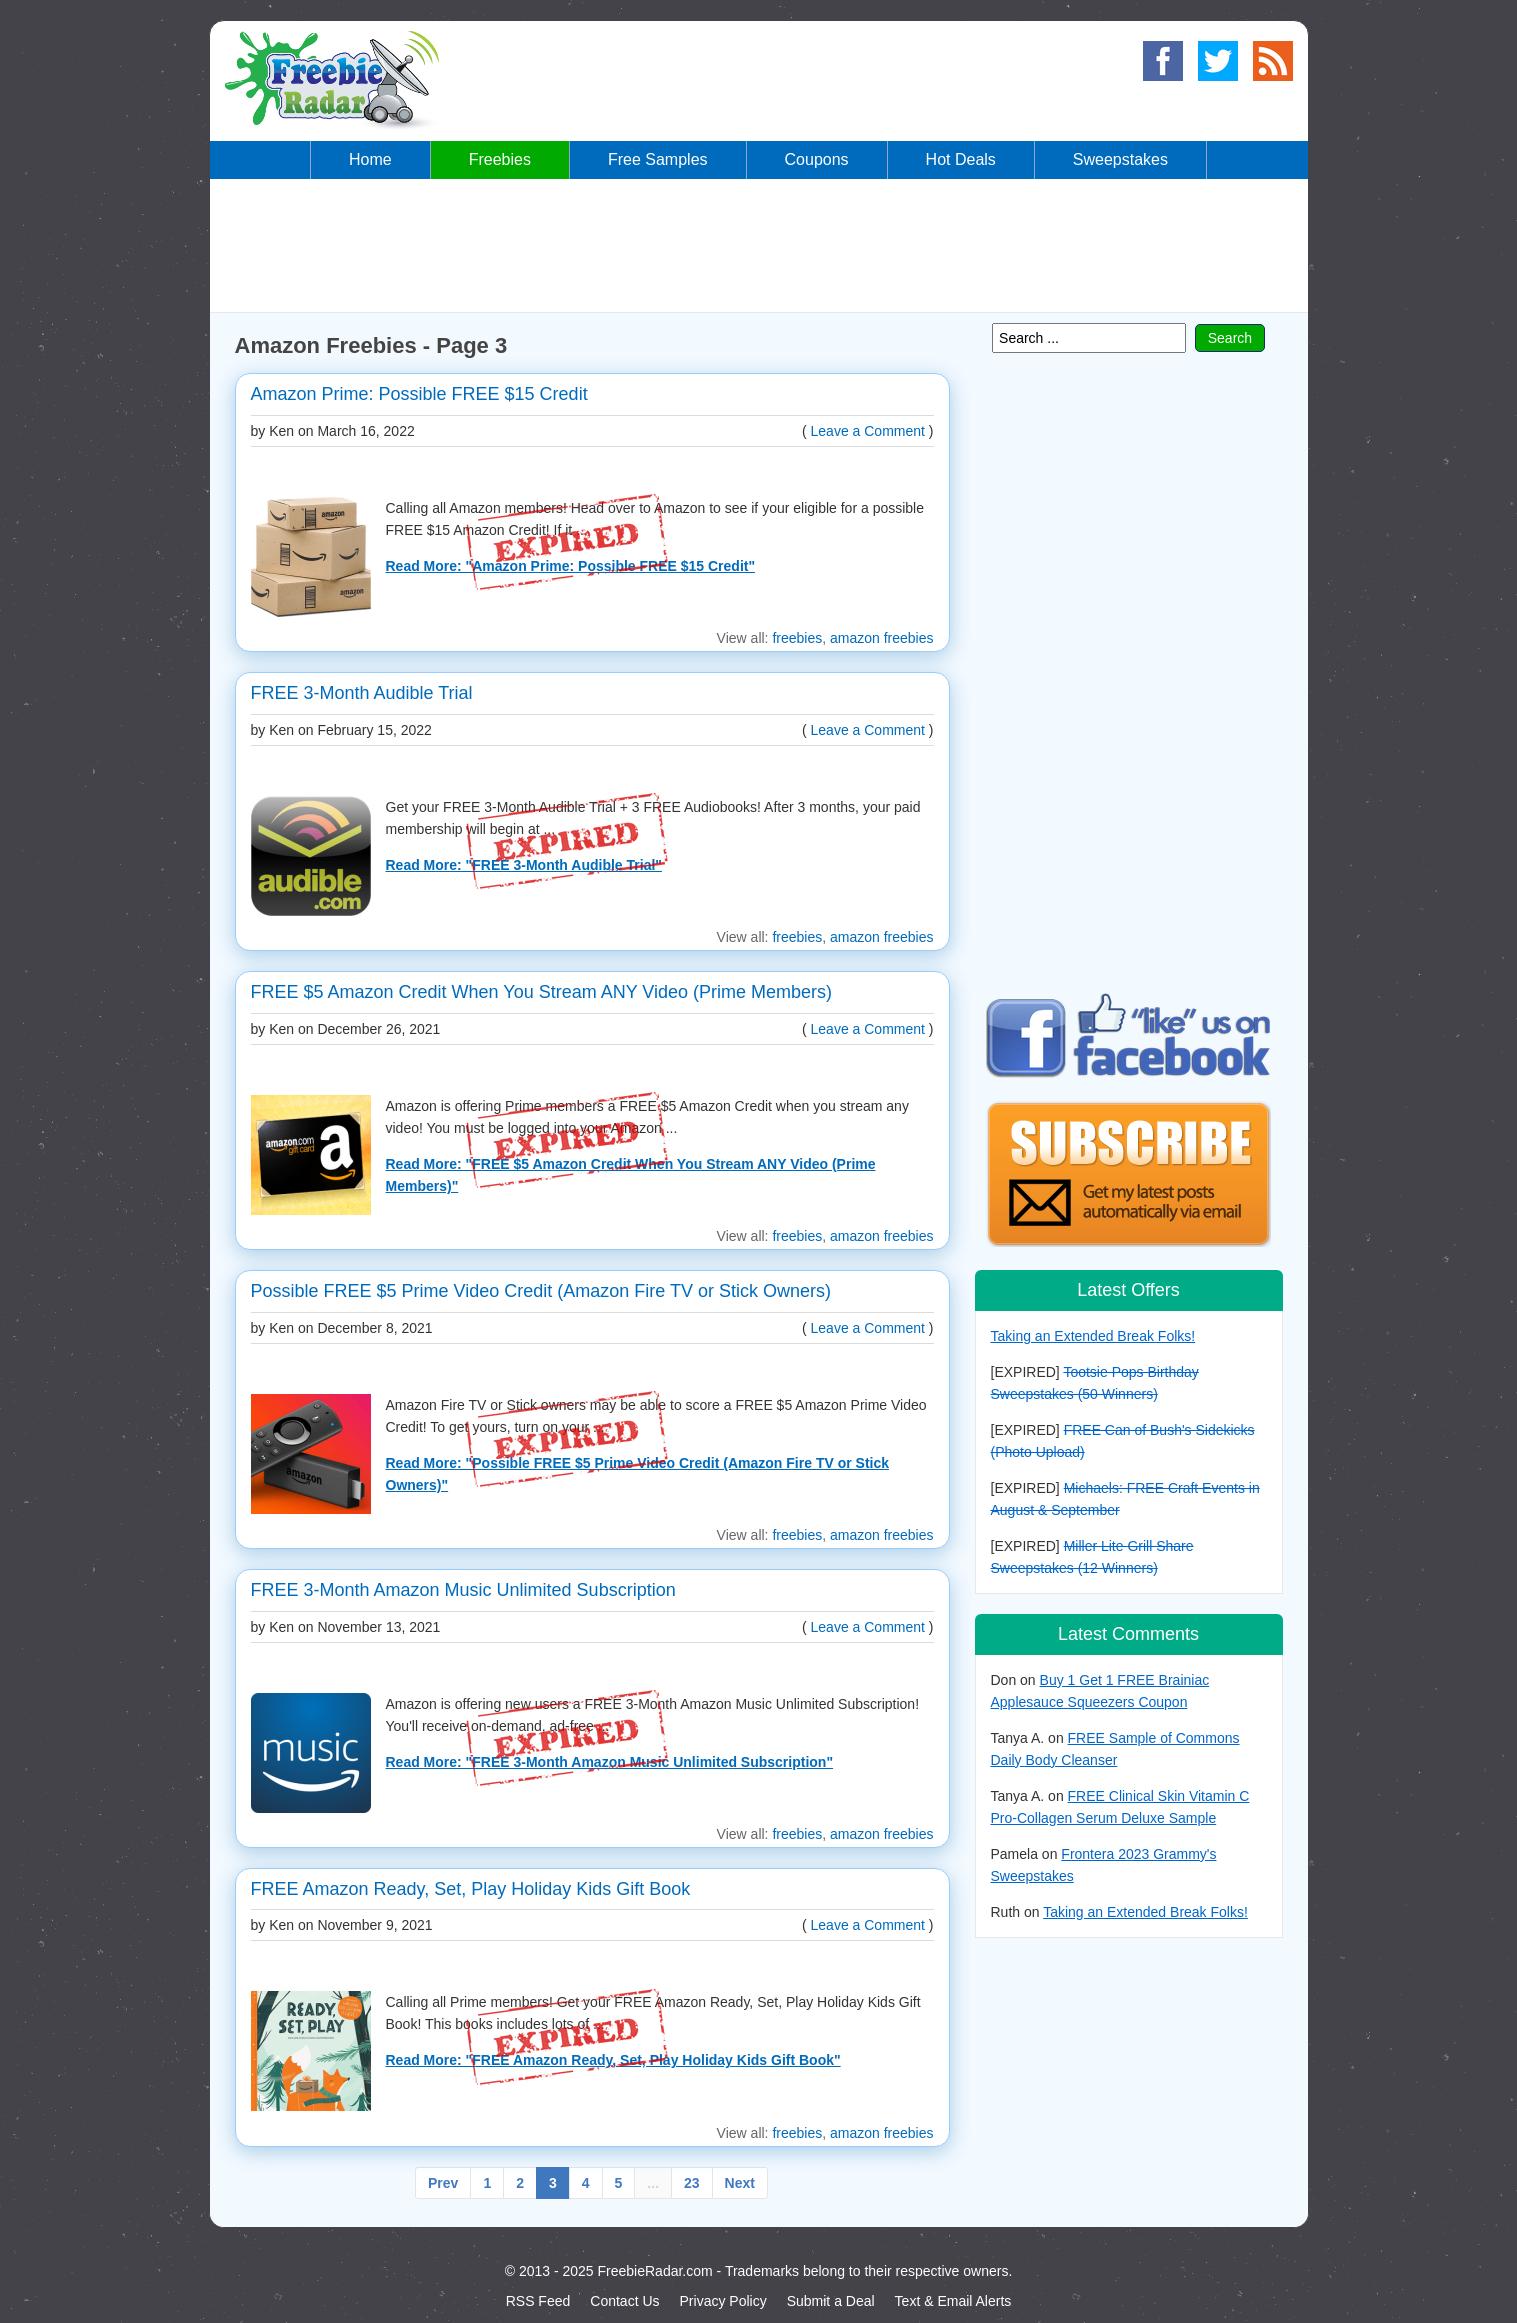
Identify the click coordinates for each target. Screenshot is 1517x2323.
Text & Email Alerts (953, 2301)
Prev (443, 2183)
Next (740, 2183)
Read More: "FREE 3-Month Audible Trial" (524, 865)
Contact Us (624, 2301)
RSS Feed (538, 2301)
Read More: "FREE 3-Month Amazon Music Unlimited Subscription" (610, 1762)
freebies (797, 638)
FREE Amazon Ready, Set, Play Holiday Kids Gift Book (471, 1889)
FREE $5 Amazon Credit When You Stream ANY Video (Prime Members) (542, 992)
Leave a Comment (868, 431)
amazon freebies (882, 638)
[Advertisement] (759, 244)
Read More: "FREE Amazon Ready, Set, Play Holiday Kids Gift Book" (613, 2060)
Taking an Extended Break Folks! (1093, 1336)
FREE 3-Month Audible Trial (362, 693)
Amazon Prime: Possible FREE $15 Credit (419, 394)
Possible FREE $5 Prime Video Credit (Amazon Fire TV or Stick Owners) (541, 1291)
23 (692, 2183)
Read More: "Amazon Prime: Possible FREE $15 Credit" (571, 566)
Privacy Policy (723, 2301)
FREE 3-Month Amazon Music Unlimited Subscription (463, 1590)
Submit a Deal (831, 2301)
